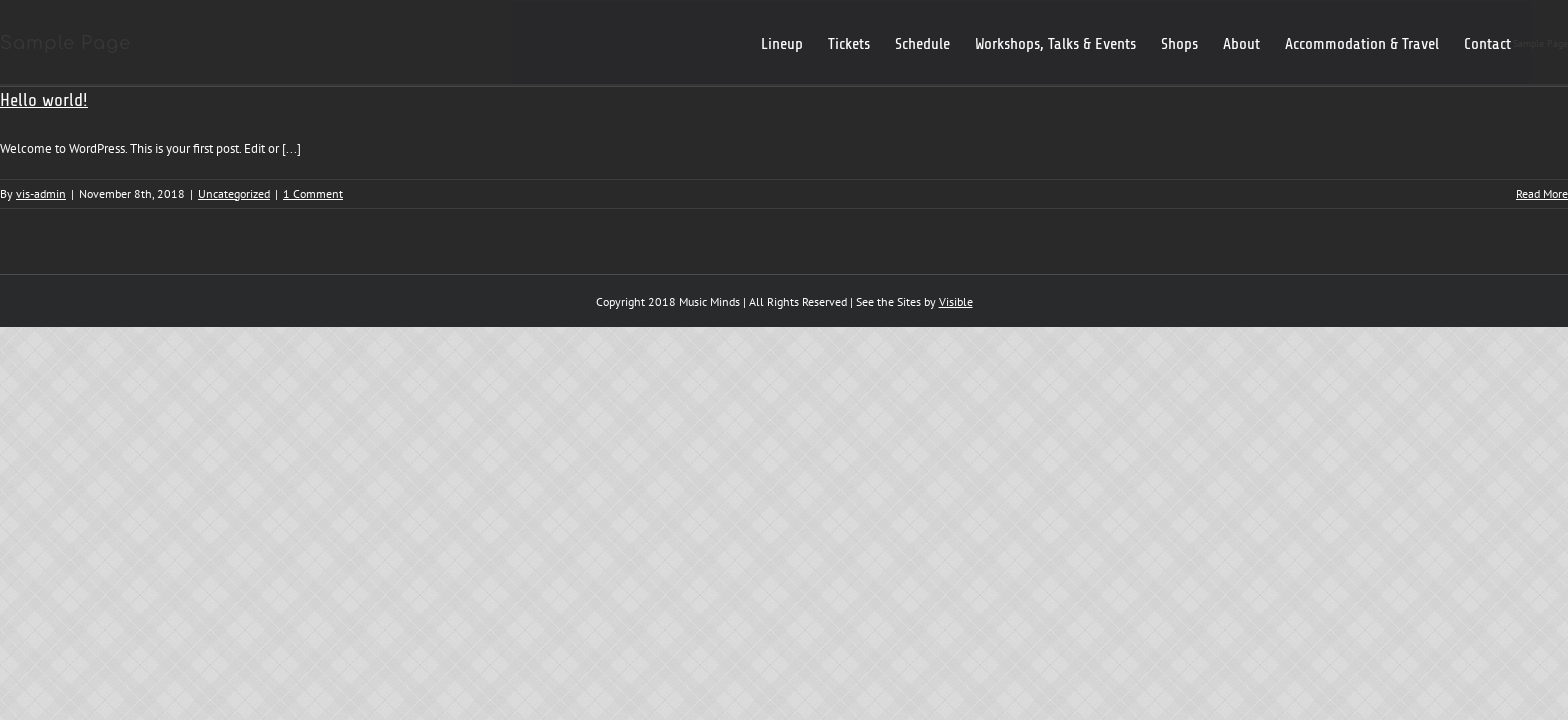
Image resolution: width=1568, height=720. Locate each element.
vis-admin (41, 193)
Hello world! (44, 100)
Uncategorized (234, 193)
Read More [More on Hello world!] (1542, 193)
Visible (956, 301)
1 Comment (313, 193)
